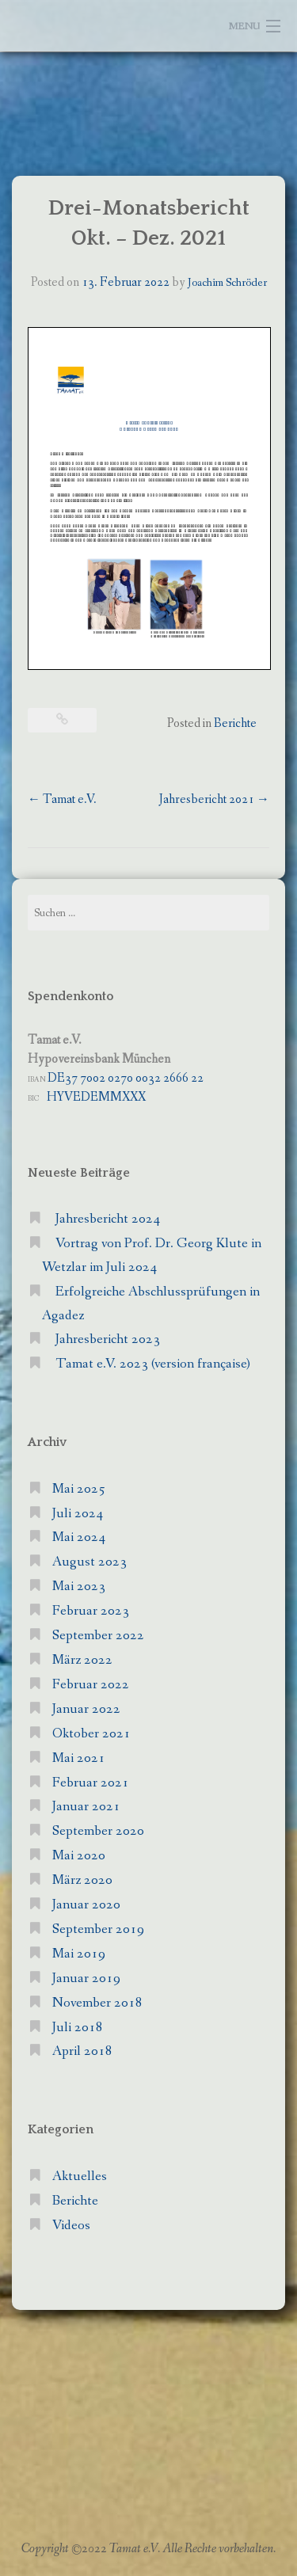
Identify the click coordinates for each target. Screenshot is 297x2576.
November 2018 (97, 2003)
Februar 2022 (90, 1685)
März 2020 (82, 1880)
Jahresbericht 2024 (107, 1219)
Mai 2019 (78, 1954)
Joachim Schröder (227, 283)
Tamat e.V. (62, 799)
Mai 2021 (78, 1758)
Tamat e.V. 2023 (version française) (152, 1364)
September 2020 (98, 1831)
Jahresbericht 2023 (107, 1339)
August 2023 (89, 1562)
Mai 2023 (78, 1586)
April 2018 (82, 2051)
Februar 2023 (90, 1611)
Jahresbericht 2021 (214, 799)
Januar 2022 (86, 1709)
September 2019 (98, 1929)
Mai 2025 (78, 1489)
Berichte (235, 723)
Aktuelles (79, 2176)
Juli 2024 (77, 1514)
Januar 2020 (86, 1905)
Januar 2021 (86, 1807)
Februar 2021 (90, 1783)
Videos (71, 2225)
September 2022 (98, 1636)
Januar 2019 (86, 1978)
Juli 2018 (77, 2028)
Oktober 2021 (91, 1734)
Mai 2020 (78, 1856)
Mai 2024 (78, 1537)
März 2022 (82, 1660)
